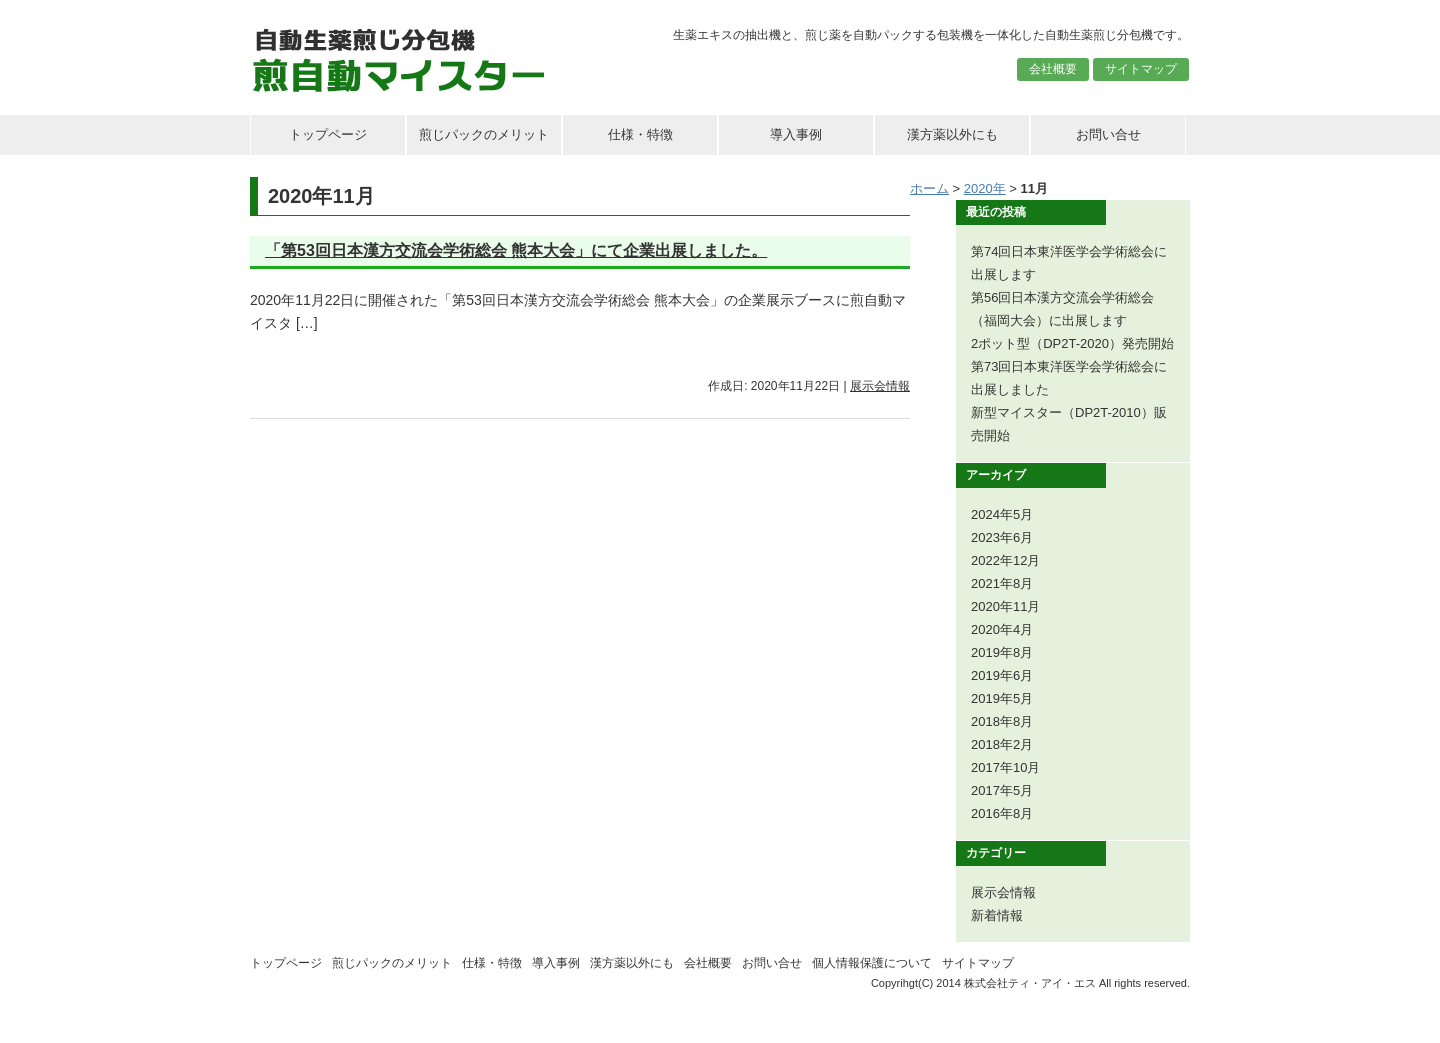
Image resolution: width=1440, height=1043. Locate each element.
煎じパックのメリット (484, 134)
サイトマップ (1141, 69)
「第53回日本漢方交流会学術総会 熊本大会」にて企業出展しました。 (516, 250)
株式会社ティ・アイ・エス (1030, 983)
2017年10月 (1005, 767)
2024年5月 (1002, 514)
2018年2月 (1002, 744)
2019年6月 (1002, 675)
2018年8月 (1002, 721)
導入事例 (796, 134)
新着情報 (997, 915)
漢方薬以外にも (952, 134)
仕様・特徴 (640, 134)
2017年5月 (1002, 790)
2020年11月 (1005, 606)
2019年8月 (1002, 652)
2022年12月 (1005, 560)
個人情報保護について (872, 963)
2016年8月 (1002, 813)
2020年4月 (1002, 629)
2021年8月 (1002, 583)
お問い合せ (1108, 134)
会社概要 (1053, 69)
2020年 (985, 188)
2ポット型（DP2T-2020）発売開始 (1072, 343)
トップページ (328, 134)
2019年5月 (1002, 698)
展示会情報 (880, 386)
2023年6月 (1002, 537)
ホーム (929, 188)
